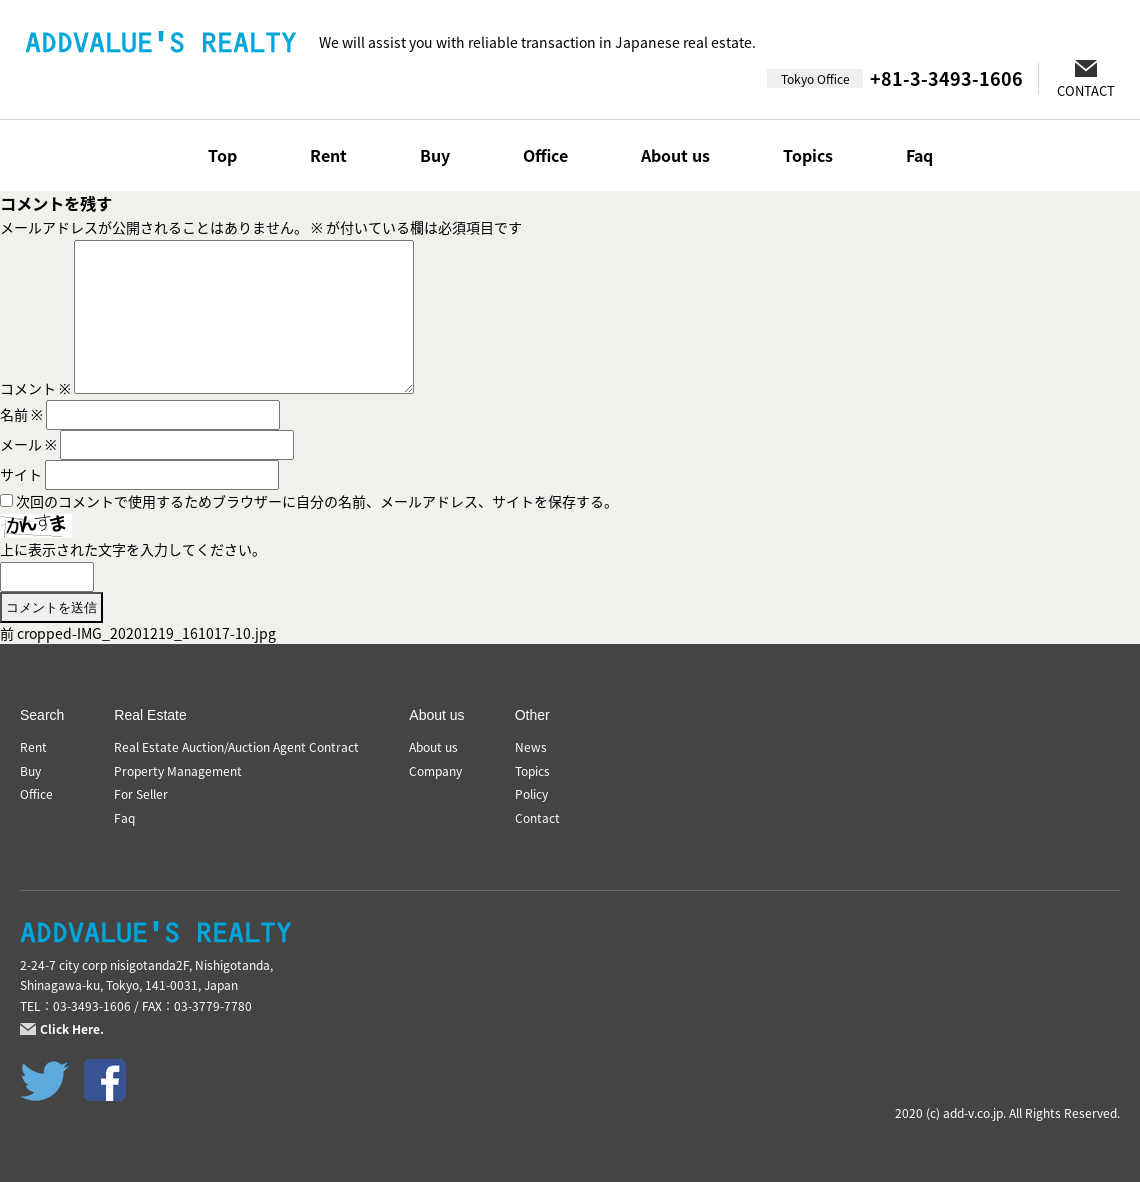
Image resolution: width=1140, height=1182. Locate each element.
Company (435, 771)
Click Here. (72, 1029)
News (531, 747)
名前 (21, 414)
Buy (435, 155)
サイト (21, 474)
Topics (808, 155)
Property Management (178, 771)
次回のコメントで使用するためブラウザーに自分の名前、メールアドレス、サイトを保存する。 (317, 501)
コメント (35, 388)
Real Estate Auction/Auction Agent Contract (236, 747)
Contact (537, 818)
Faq (919, 155)
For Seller (141, 794)
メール (28, 444)
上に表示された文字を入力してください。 (133, 549)
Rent (328, 155)
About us (675, 155)
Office (545, 155)
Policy (531, 794)
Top (222, 155)
